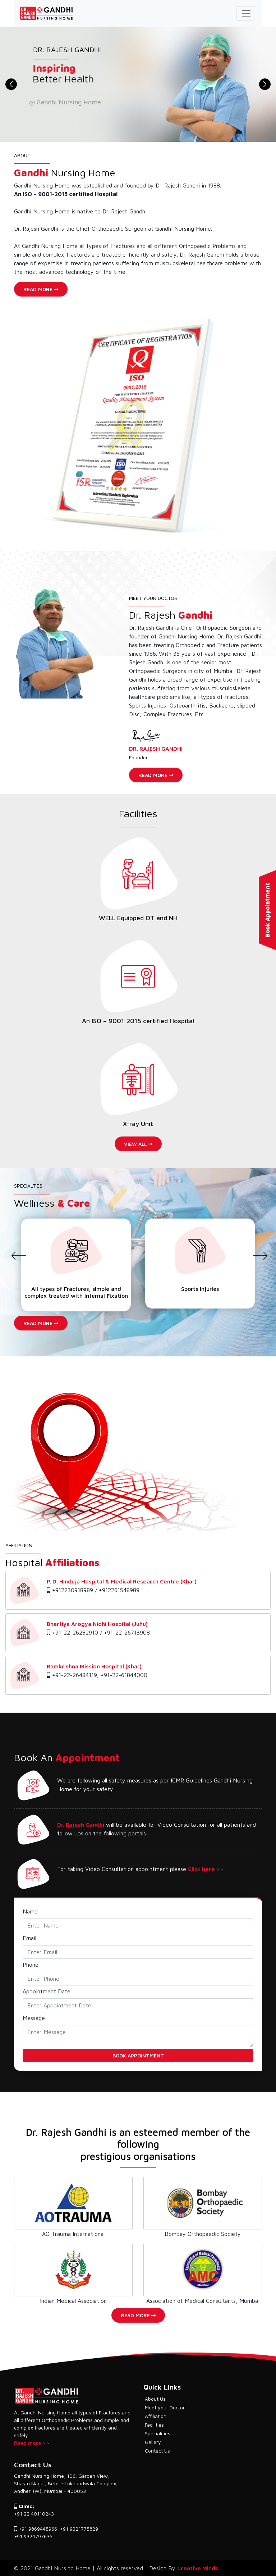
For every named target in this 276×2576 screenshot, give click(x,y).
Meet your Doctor (165, 2407)
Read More (40, 289)
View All (138, 1144)
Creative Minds (197, 2568)
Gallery (153, 2442)
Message (34, 2018)
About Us (155, 2399)
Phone (30, 1964)
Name (30, 1911)
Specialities (157, 2433)
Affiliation (155, 2416)
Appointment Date (46, 1991)
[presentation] (17, 1263)
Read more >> (32, 2443)
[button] (11, 84)
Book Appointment (267, 910)
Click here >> (206, 1869)
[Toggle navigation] (246, 13)
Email (29, 1938)
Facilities (154, 2425)
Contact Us (157, 2451)
